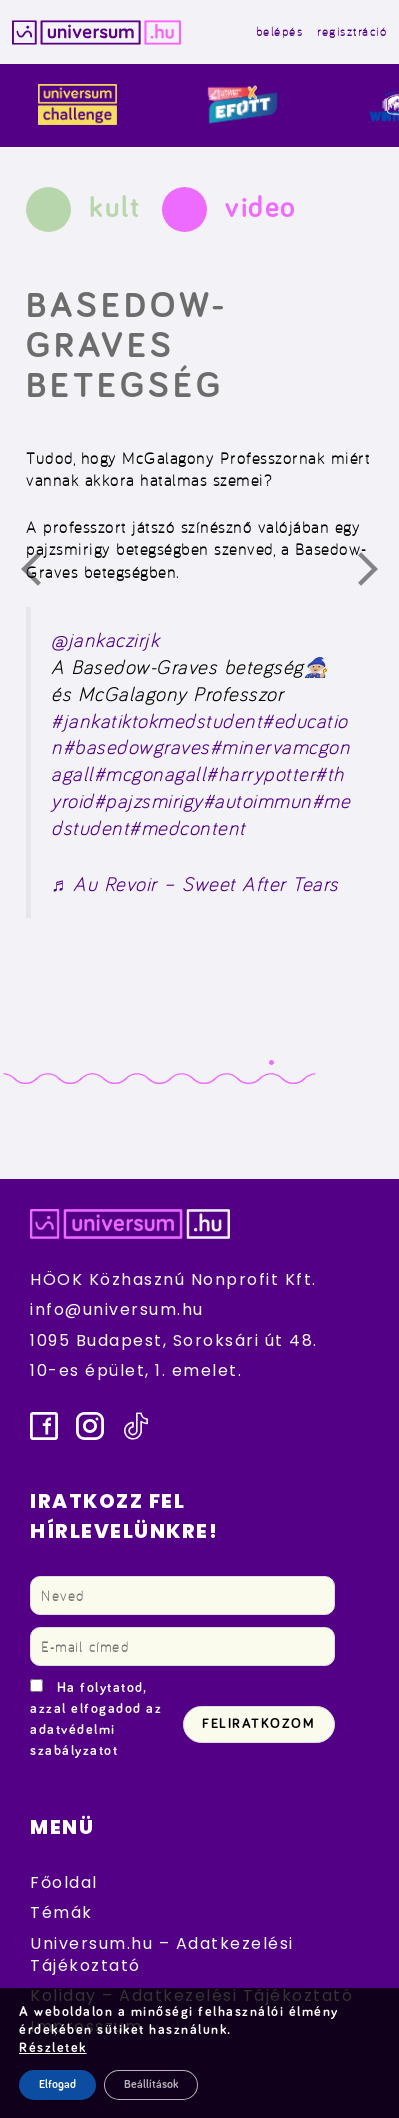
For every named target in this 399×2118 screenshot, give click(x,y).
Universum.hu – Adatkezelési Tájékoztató (162, 1954)
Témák (61, 1912)
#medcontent (187, 828)
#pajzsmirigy (148, 801)
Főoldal (64, 1882)
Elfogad (57, 2085)
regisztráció (352, 31)
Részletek (53, 2048)
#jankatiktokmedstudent (156, 721)
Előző (43, 574)
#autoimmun (257, 801)
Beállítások (151, 2085)
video (261, 208)
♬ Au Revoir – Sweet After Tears (195, 884)
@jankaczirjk (105, 640)
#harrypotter (260, 774)
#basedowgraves (136, 747)
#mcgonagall (150, 774)
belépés (280, 31)
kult (114, 208)
